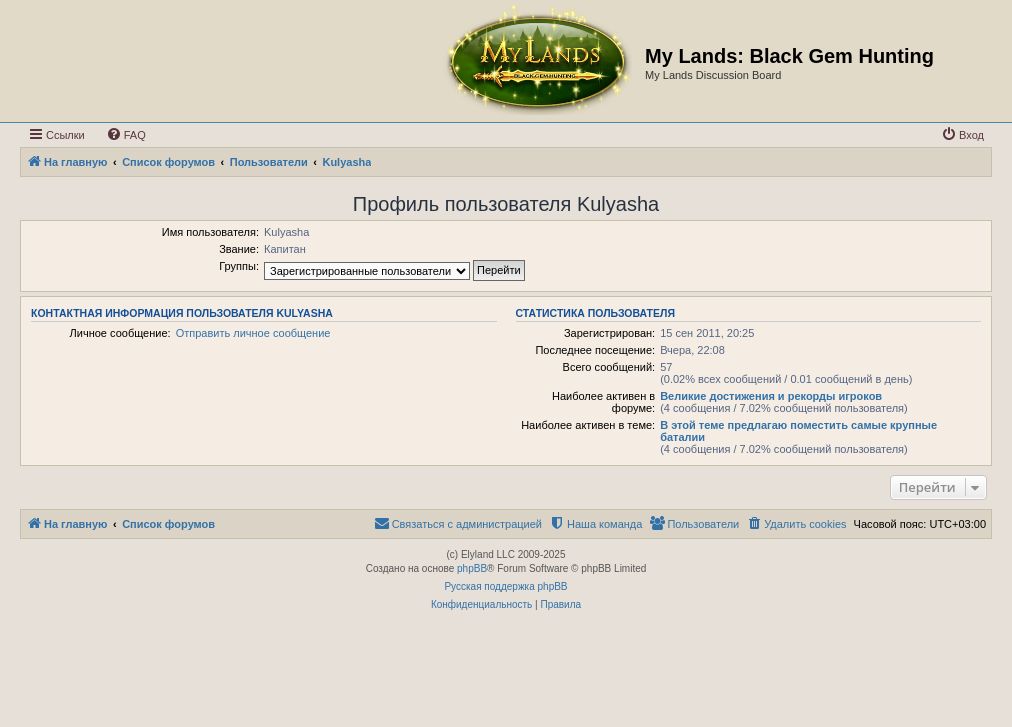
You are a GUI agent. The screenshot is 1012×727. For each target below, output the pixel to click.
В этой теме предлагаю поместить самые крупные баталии (798, 431)
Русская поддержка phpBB (505, 586)
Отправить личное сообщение (253, 333)
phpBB (472, 568)
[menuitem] (126, 135)
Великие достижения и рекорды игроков (771, 396)
